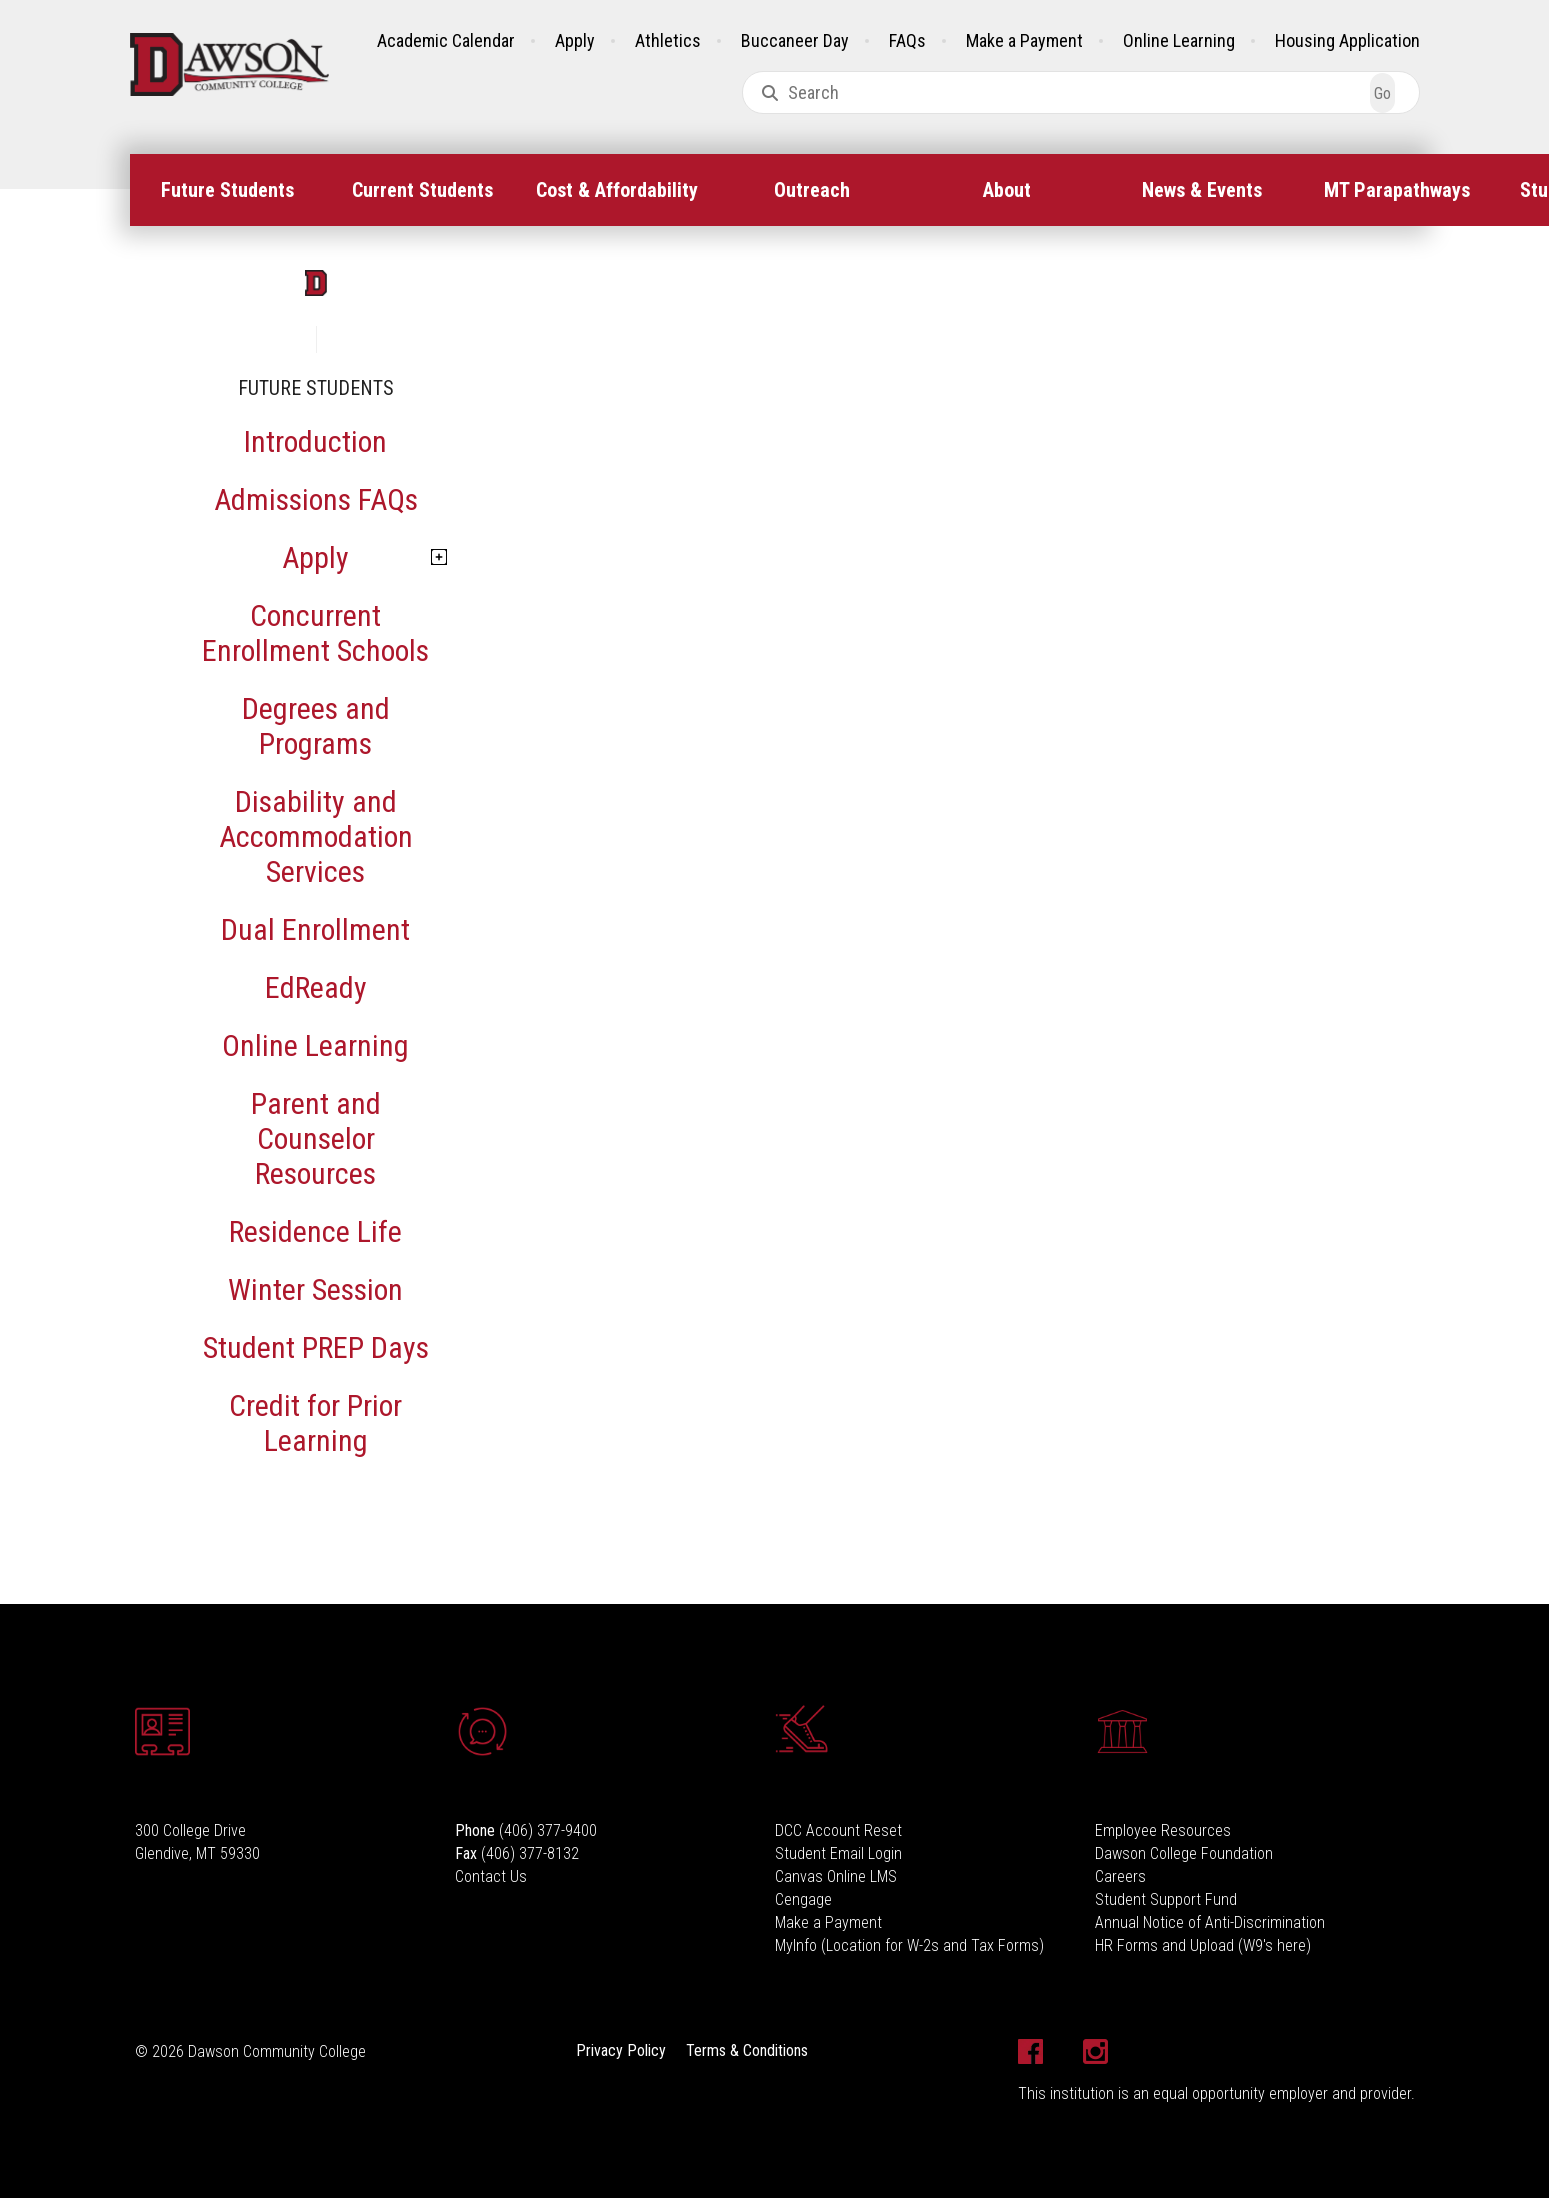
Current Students (422, 190)
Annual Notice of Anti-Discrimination (1210, 1922)
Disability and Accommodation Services (316, 836)
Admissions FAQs (316, 499)
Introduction (315, 441)
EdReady (316, 987)
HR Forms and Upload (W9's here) (1203, 1945)
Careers (1120, 1876)
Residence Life (315, 1231)
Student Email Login (838, 1853)
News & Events (1202, 190)
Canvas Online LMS (836, 1876)
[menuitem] (227, 190)
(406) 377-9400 (548, 1830)
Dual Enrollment (315, 929)
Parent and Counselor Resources (316, 1138)
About (1007, 190)
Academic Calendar (446, 40)
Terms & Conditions (747, 2050)
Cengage (803, 1899)
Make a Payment (1024, 40)
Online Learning (1179, 40)
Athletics (668, 40)
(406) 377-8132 (530, 1853)
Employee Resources (1163, 1830)
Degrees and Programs (316, 726)
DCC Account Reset (838, 1830)
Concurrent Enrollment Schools (315, 633)
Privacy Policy (621, 2050)
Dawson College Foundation (1184, 1853)
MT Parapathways (1397, 190)
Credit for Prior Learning (315, 1423)
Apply (575, 40)
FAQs (907, 40)
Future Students (227, 190)
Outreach (812, 190)
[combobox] (1081, 92)
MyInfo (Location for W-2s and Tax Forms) (909, 1945)
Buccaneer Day (795, 40)
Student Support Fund (1166, 1899)
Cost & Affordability (617, 190)
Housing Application (1347, 40)
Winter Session (315, 1289)
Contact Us (491, 1876)
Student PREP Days (316, 1347)
